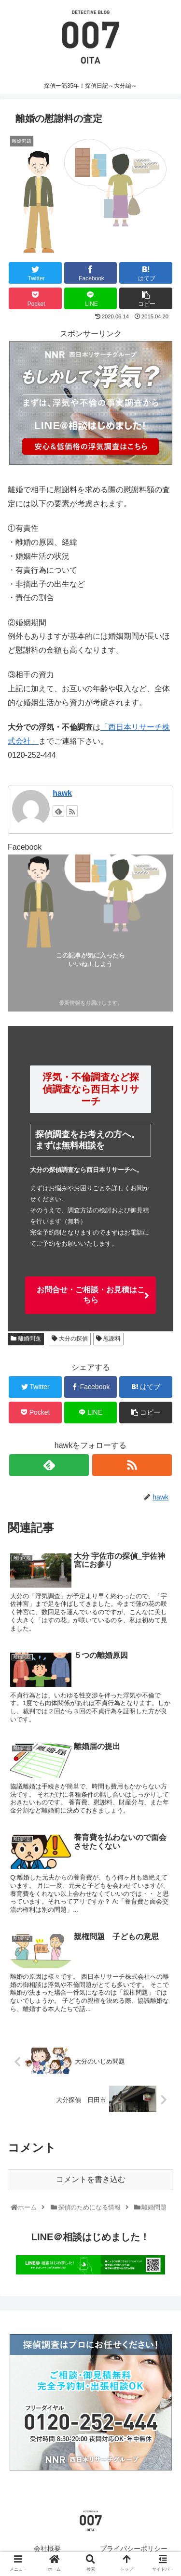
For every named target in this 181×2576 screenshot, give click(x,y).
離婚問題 (26, 1338)
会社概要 (47, 2548)
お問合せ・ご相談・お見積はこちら (91, 1295)
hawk (62, 793)
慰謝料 (108, 1338)
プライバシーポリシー (133, 2548)
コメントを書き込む (90, 2179)
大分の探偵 (70, 1338)
